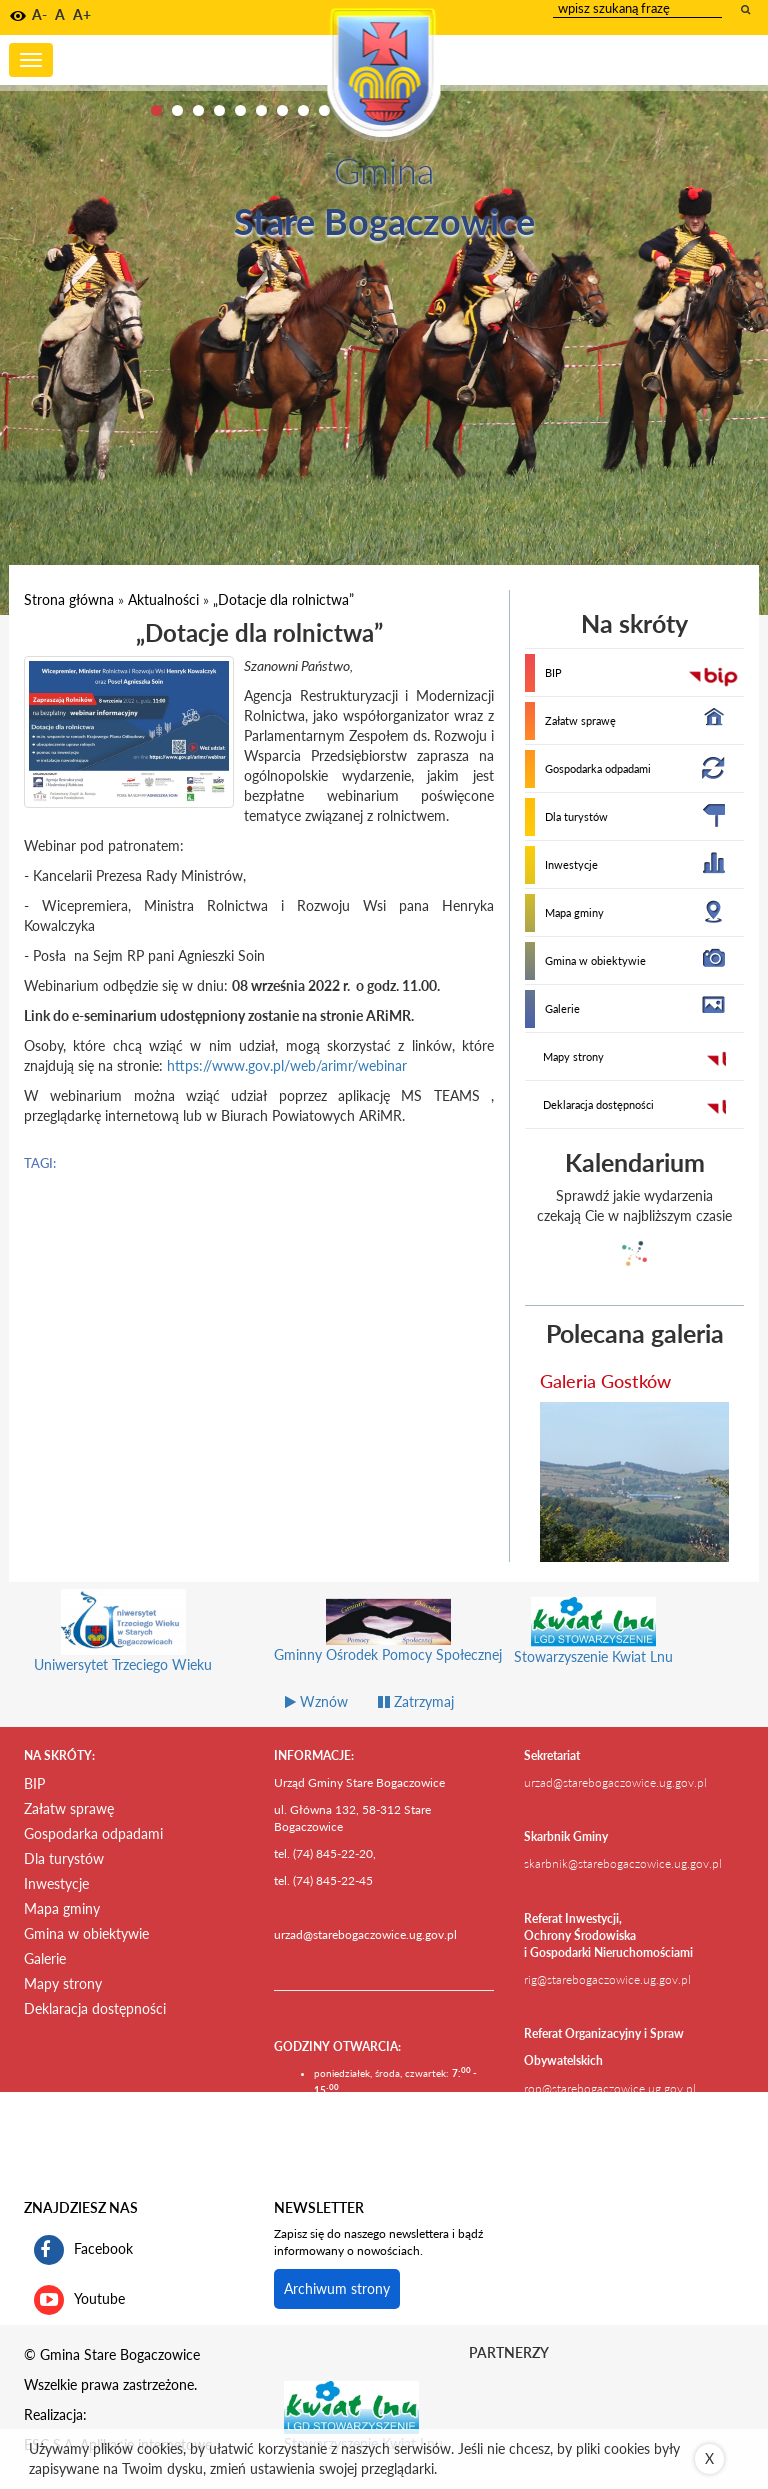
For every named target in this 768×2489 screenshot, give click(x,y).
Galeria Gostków (605, 1381)
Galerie (562, 1008)
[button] (18, 16)
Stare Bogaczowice (384, 221)
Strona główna (69, 599)
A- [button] (39, 14)
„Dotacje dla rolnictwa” (283, 599)
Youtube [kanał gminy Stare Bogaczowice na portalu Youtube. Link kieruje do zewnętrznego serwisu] (79, 2300)
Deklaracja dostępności (598, 1104)
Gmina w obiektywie (595, 960)
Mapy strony (573, 1056)
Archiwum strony (337, 2288)
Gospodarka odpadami (598, 768)
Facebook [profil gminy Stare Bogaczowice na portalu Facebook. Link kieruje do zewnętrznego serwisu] (83, 2250)
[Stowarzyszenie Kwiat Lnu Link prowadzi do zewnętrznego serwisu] (351, 2406)
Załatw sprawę (580, 720)
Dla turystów (576, 816)
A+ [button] (82, 14)
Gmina (384, 170)
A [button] (60, 14)
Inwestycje (571, 864)
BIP (553, 672)
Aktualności (163, 599)
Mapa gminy (574, 912)
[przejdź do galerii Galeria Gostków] (634, 1482)
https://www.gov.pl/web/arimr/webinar (287, 1065)
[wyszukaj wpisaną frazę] (747, 9)
